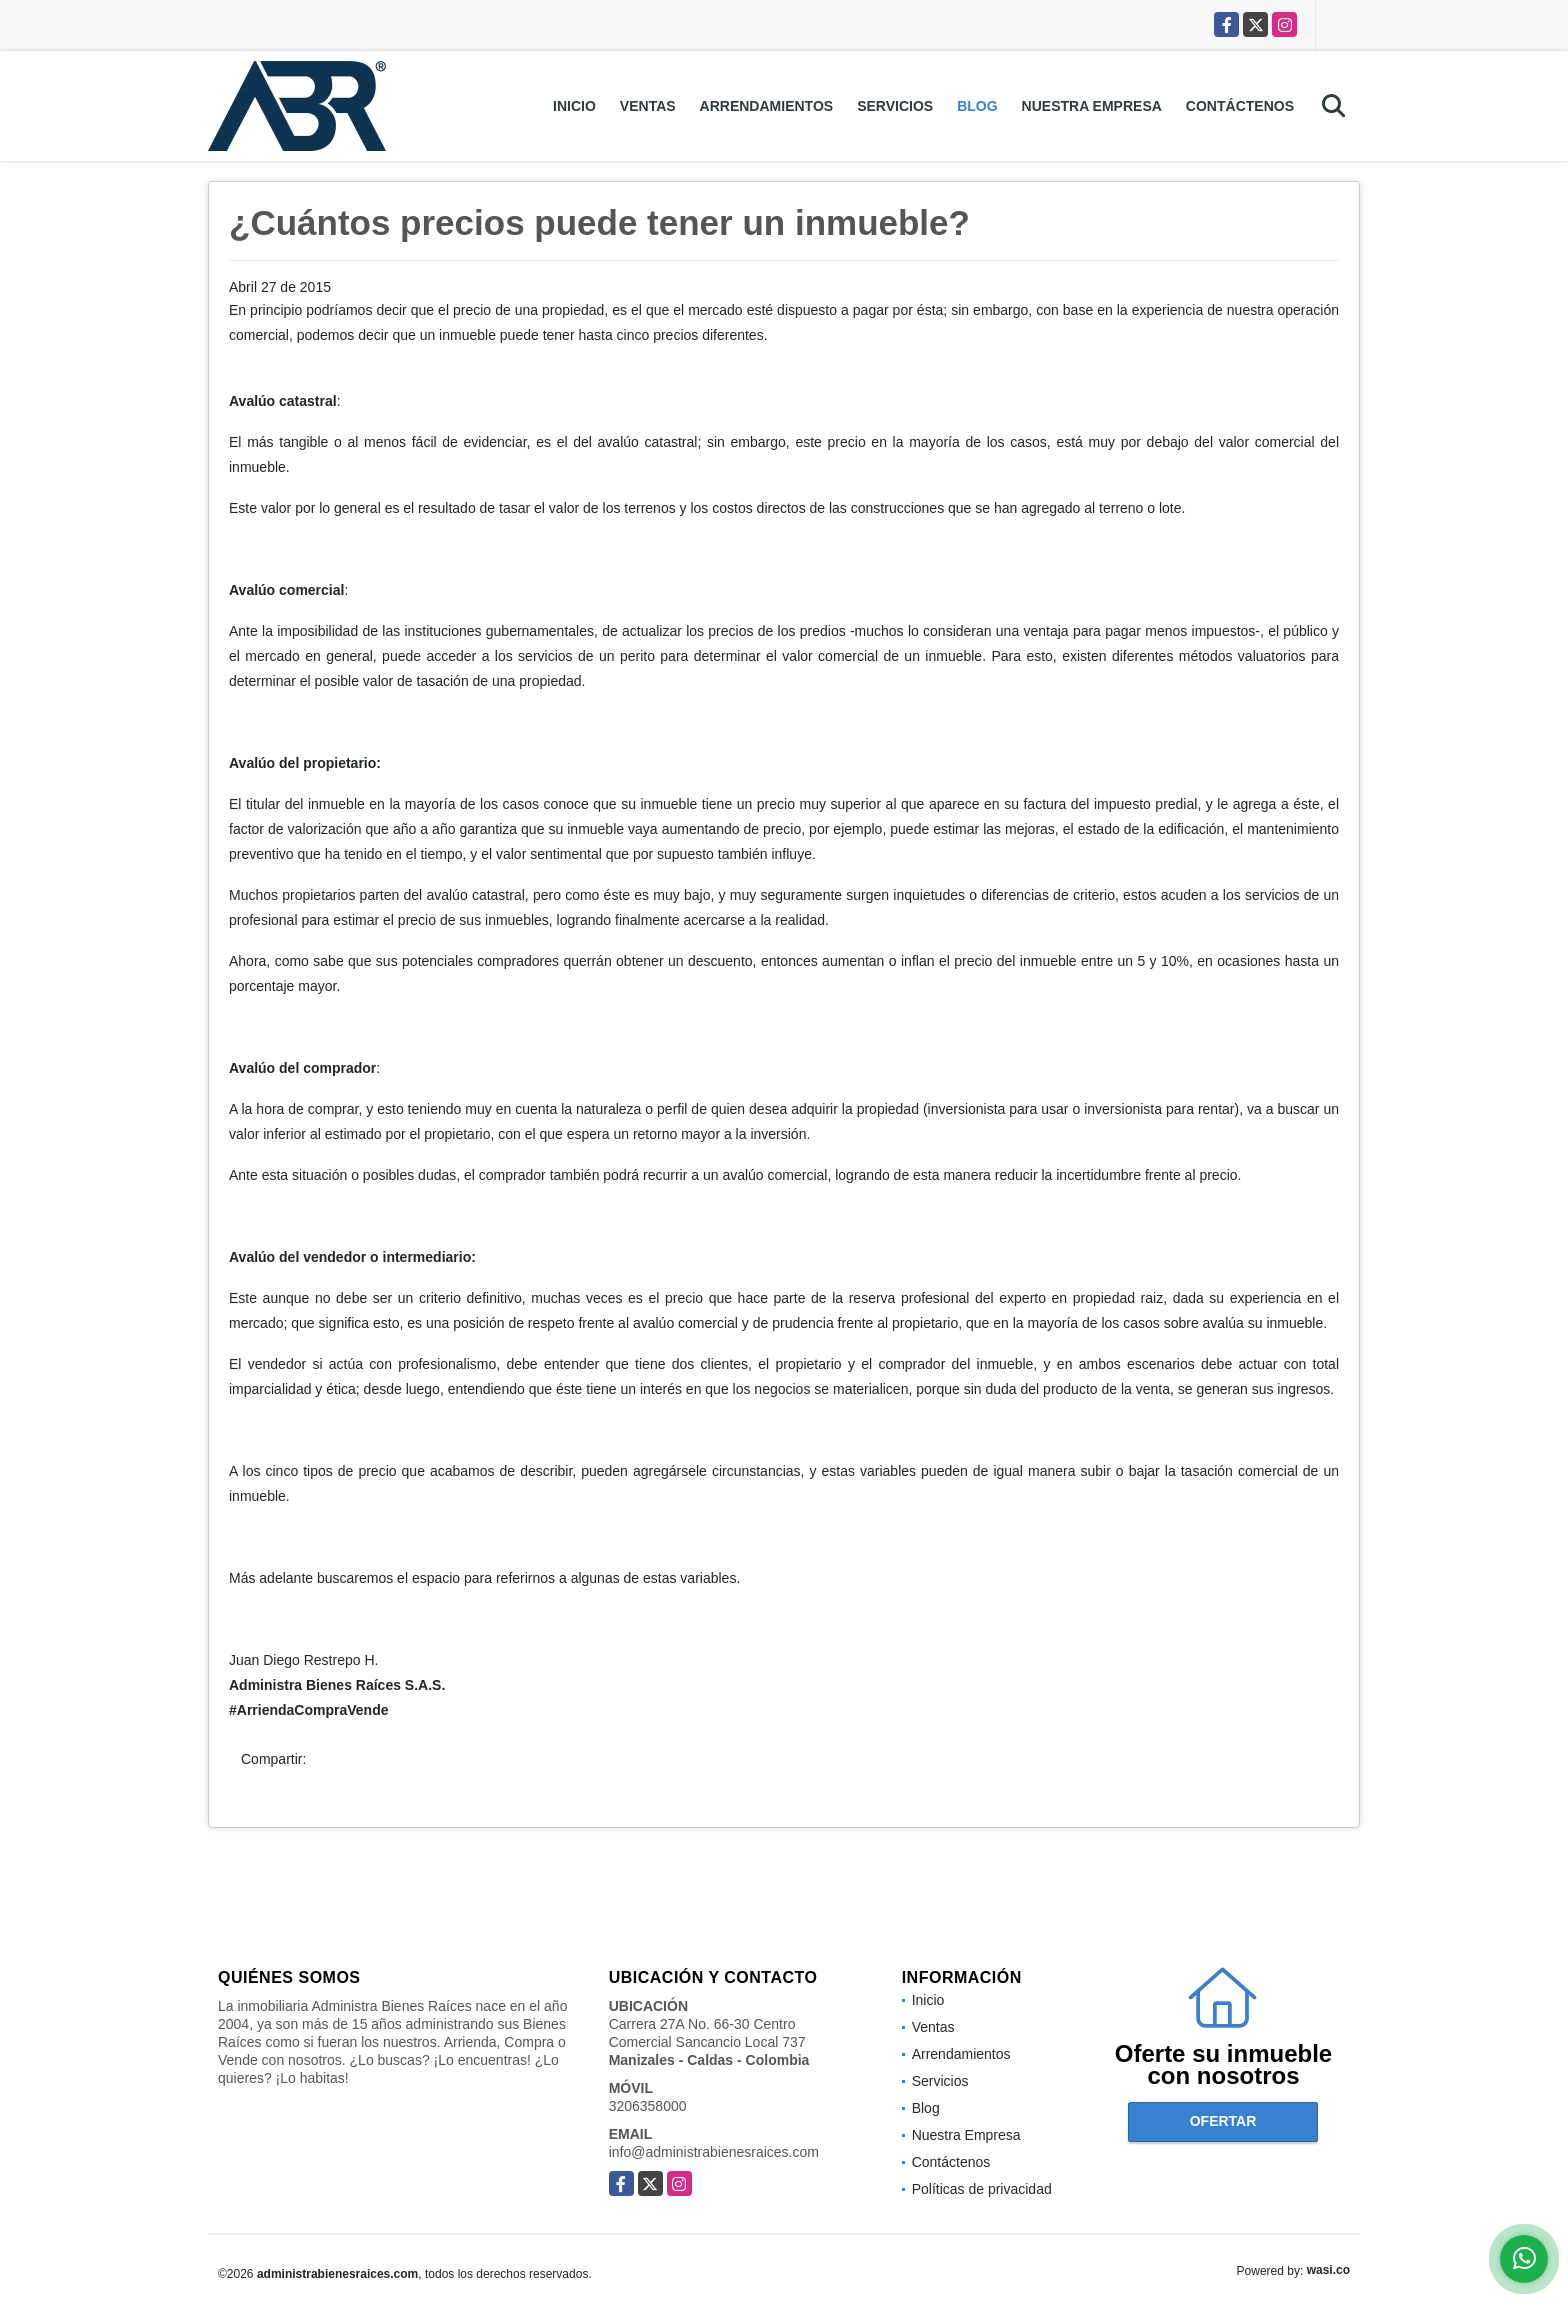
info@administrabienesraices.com (714, 2152)
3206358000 (648, 2106)
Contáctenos (1240, 106)
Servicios (895, 106)
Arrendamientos (767, 106)
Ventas (648, 106)
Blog (977, 106)
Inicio (574, 106)
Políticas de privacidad (982, 2189)
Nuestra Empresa (1092, 106)
